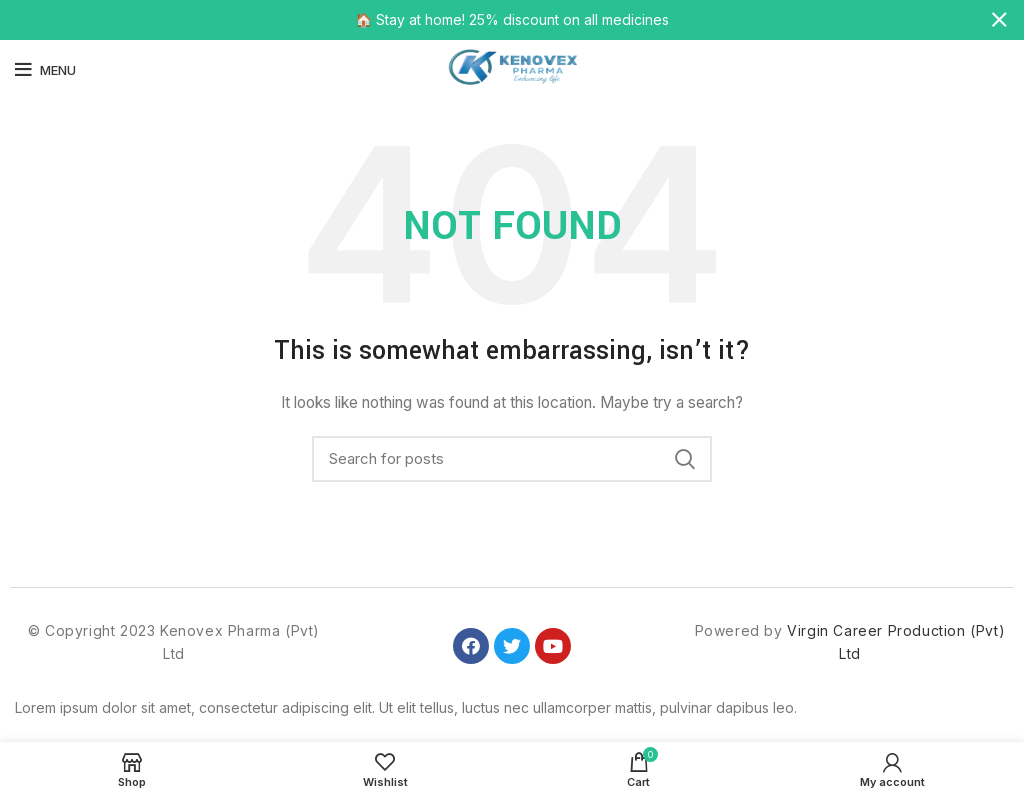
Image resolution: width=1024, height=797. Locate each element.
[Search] (512, 459)
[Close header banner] (999, 20)
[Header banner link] (482, 20)
